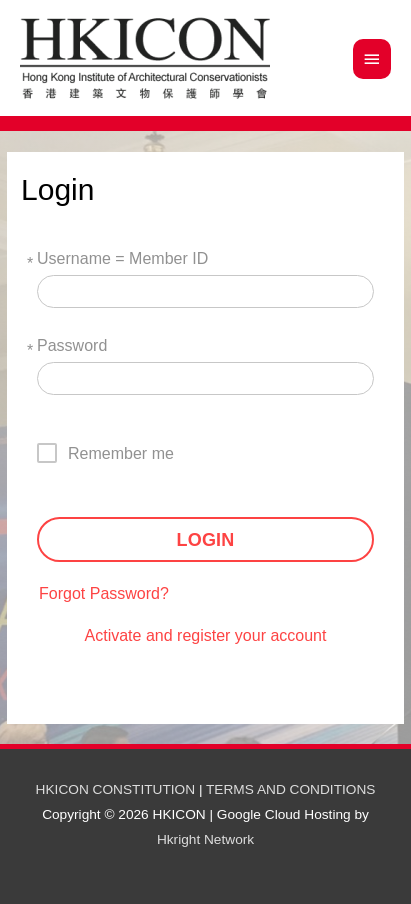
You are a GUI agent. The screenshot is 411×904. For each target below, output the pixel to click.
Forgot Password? (104, 593)
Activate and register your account (206, 635)
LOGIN (206, 540)
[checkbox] (114, 453)
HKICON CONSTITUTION (116, 789)
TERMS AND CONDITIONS (290, 789)
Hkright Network (205, 839)
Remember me (121, 453)
